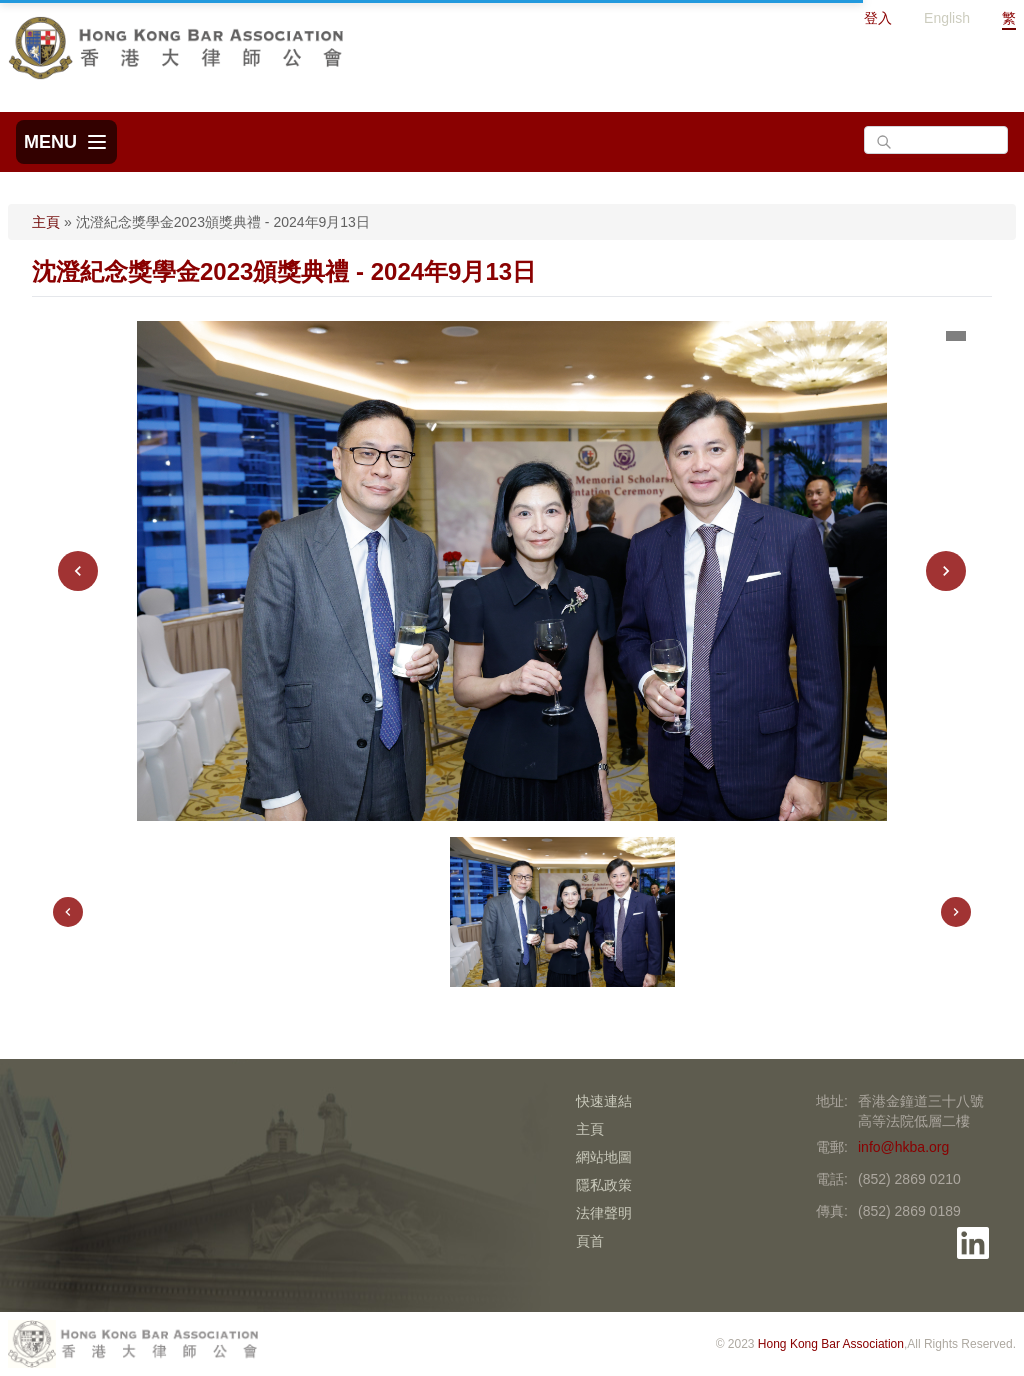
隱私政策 (604, 1185)
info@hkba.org (903, 1147)
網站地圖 (604, 1157)
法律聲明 (604, 1213)
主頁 (46, 222)
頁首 (590, 1241)
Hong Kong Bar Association (831, 1344)
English (947, 18)
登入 (878, 18)
